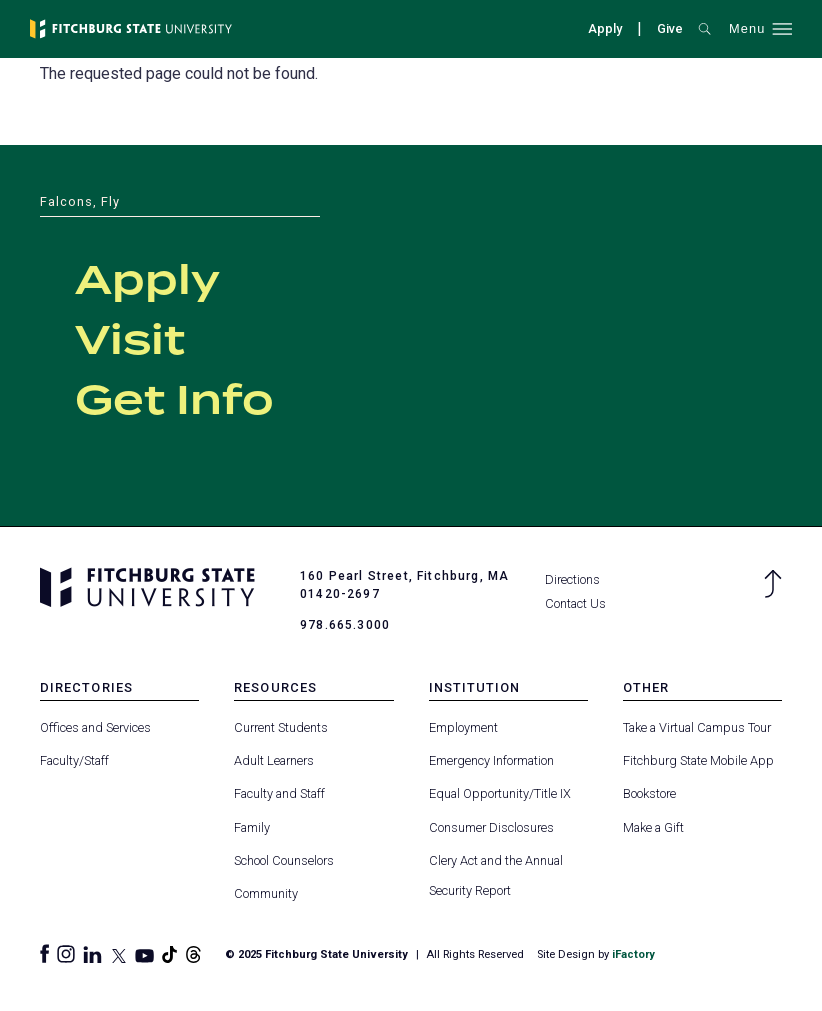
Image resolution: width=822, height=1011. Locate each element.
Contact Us (575, 603)
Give (670, 28)
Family (252, 827)
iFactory (633, 954)
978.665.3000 (345, 625)
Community (266, 893)
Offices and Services (95, 727)
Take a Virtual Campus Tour (697, 727)
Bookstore (649, 793)
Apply (605, 28)
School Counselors (284, 860)
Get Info (174, 402)
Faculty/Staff (74, 760)
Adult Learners (274, 760)
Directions (572, 579)
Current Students (281, 727)
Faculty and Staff (279, 793)
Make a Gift (653, 827)
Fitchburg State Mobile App (698, 760)
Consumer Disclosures (491, 827)
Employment (463, 727)
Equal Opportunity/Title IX (500, 793)
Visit (130, 342)
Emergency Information (491, 760)
